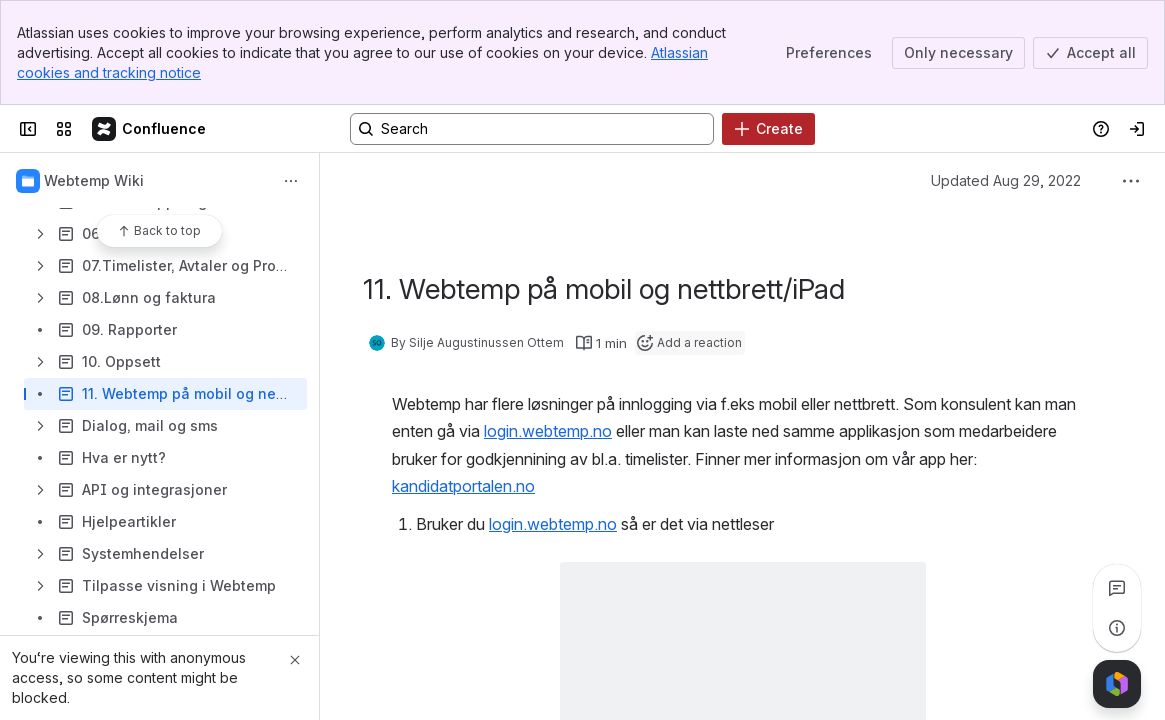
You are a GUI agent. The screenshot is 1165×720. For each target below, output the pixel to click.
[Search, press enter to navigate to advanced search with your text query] (532, 129)
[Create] (768, 129)
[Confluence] (150, 129)
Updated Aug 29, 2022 (1006, 180)
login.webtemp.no (548, 431)
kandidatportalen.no (463, 486)
